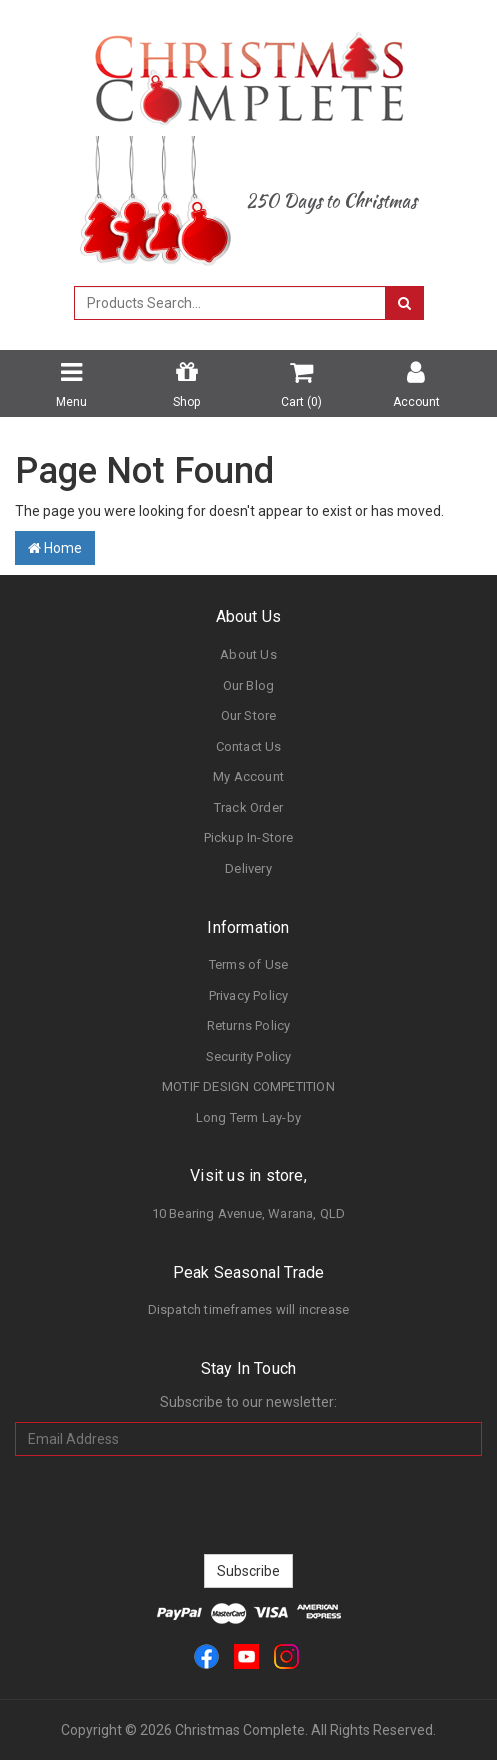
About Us (248, 654)
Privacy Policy (249, 995)
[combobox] (230, 303)
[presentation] (249, 1505)
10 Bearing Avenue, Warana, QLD (249, 1213)
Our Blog (249, 685)
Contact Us (249, 746)
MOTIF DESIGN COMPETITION (248, 1086)
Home (55, 548)
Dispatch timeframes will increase (249, 1309)
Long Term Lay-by (248, 1117)
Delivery (248, 868)
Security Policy (249, 1056)
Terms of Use (248, 964)
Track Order (248, 807)
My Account (248, 776)
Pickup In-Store (249, 837)
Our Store (249, 715)
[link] (206, 1655)
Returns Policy (249, 1025)
